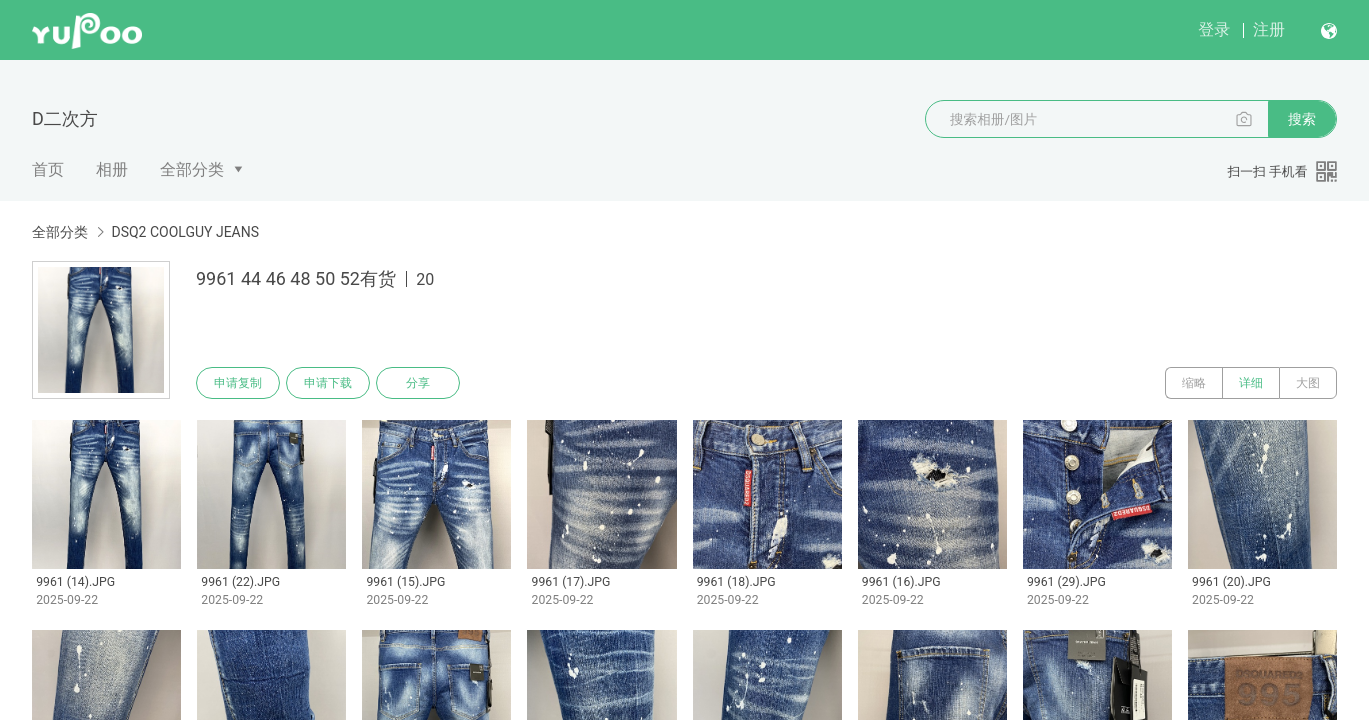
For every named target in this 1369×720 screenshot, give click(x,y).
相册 (112, 169)
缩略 (1194, 383)
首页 (48, 169)
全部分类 (192, 169)
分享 (418, 383)
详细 (1251, 383)
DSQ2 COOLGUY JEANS (185, 232)
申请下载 (328, 383)
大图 (1308, 383)
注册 (1269, 29)
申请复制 (238, 383)
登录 (1214, 29)
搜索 (1302, 119)
